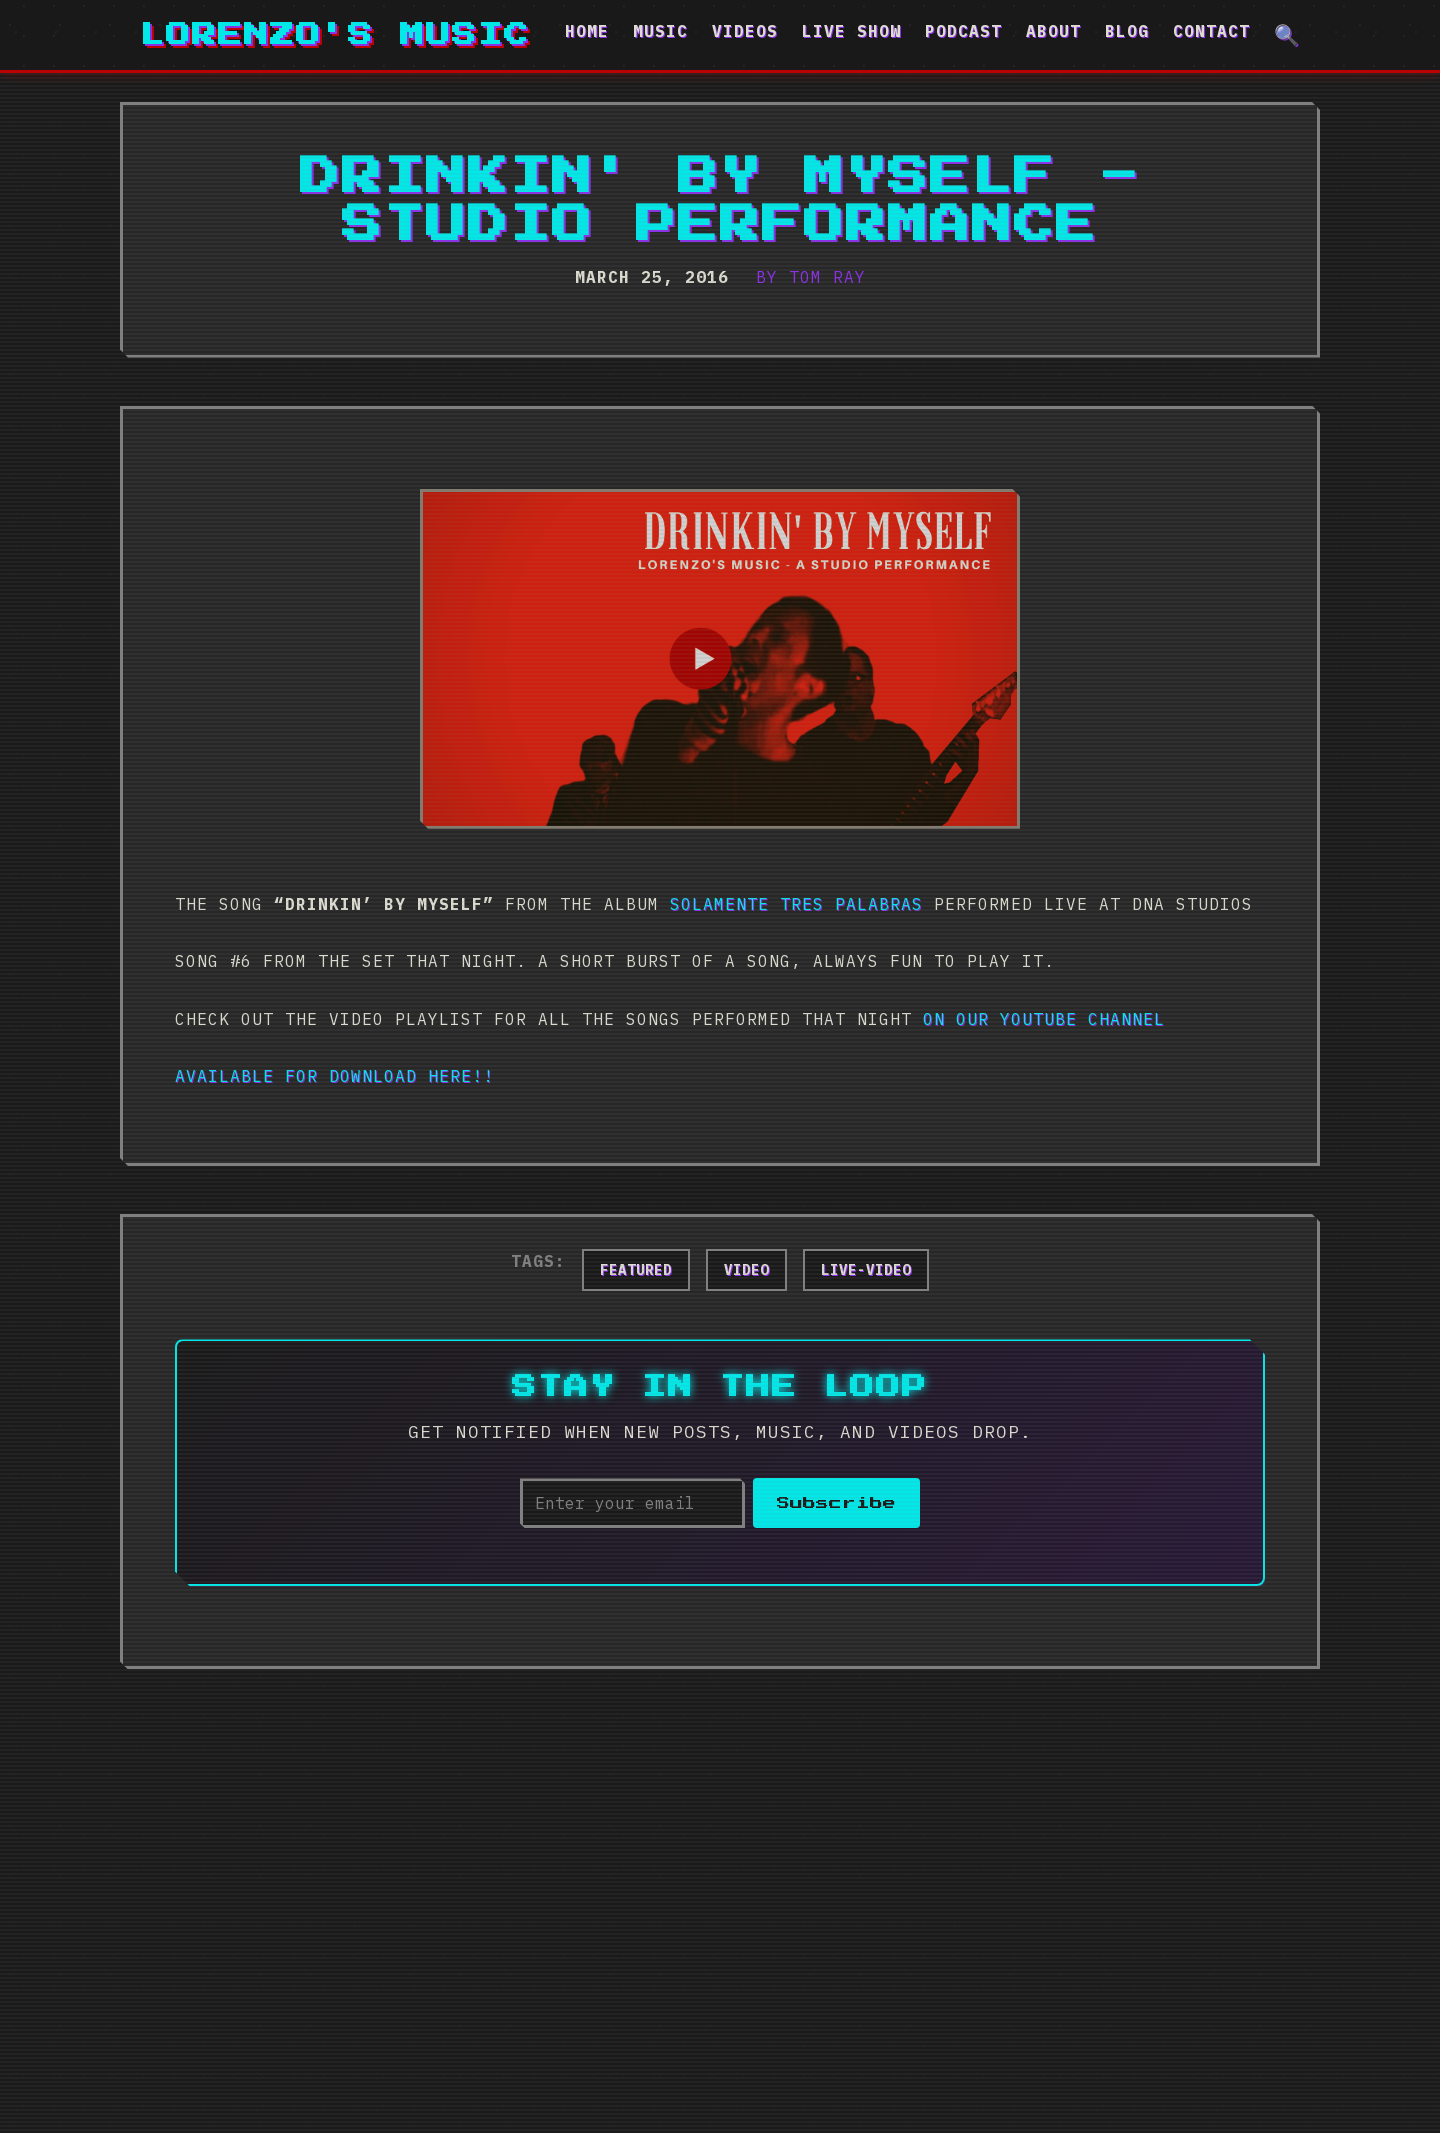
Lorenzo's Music (335, 35)
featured (636, 1270)
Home (587, 31)
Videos (745, 31)
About (1053, 31)
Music (660, 31)
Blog (1127, 31)
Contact (1211, 31)
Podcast (963, 31)
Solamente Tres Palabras (796, 904)
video (746, 1270)
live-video (866, 1270)
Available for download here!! (334, 1076)
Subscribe (836, 1503)
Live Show (851, 31)
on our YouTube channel (1044, 1019)
